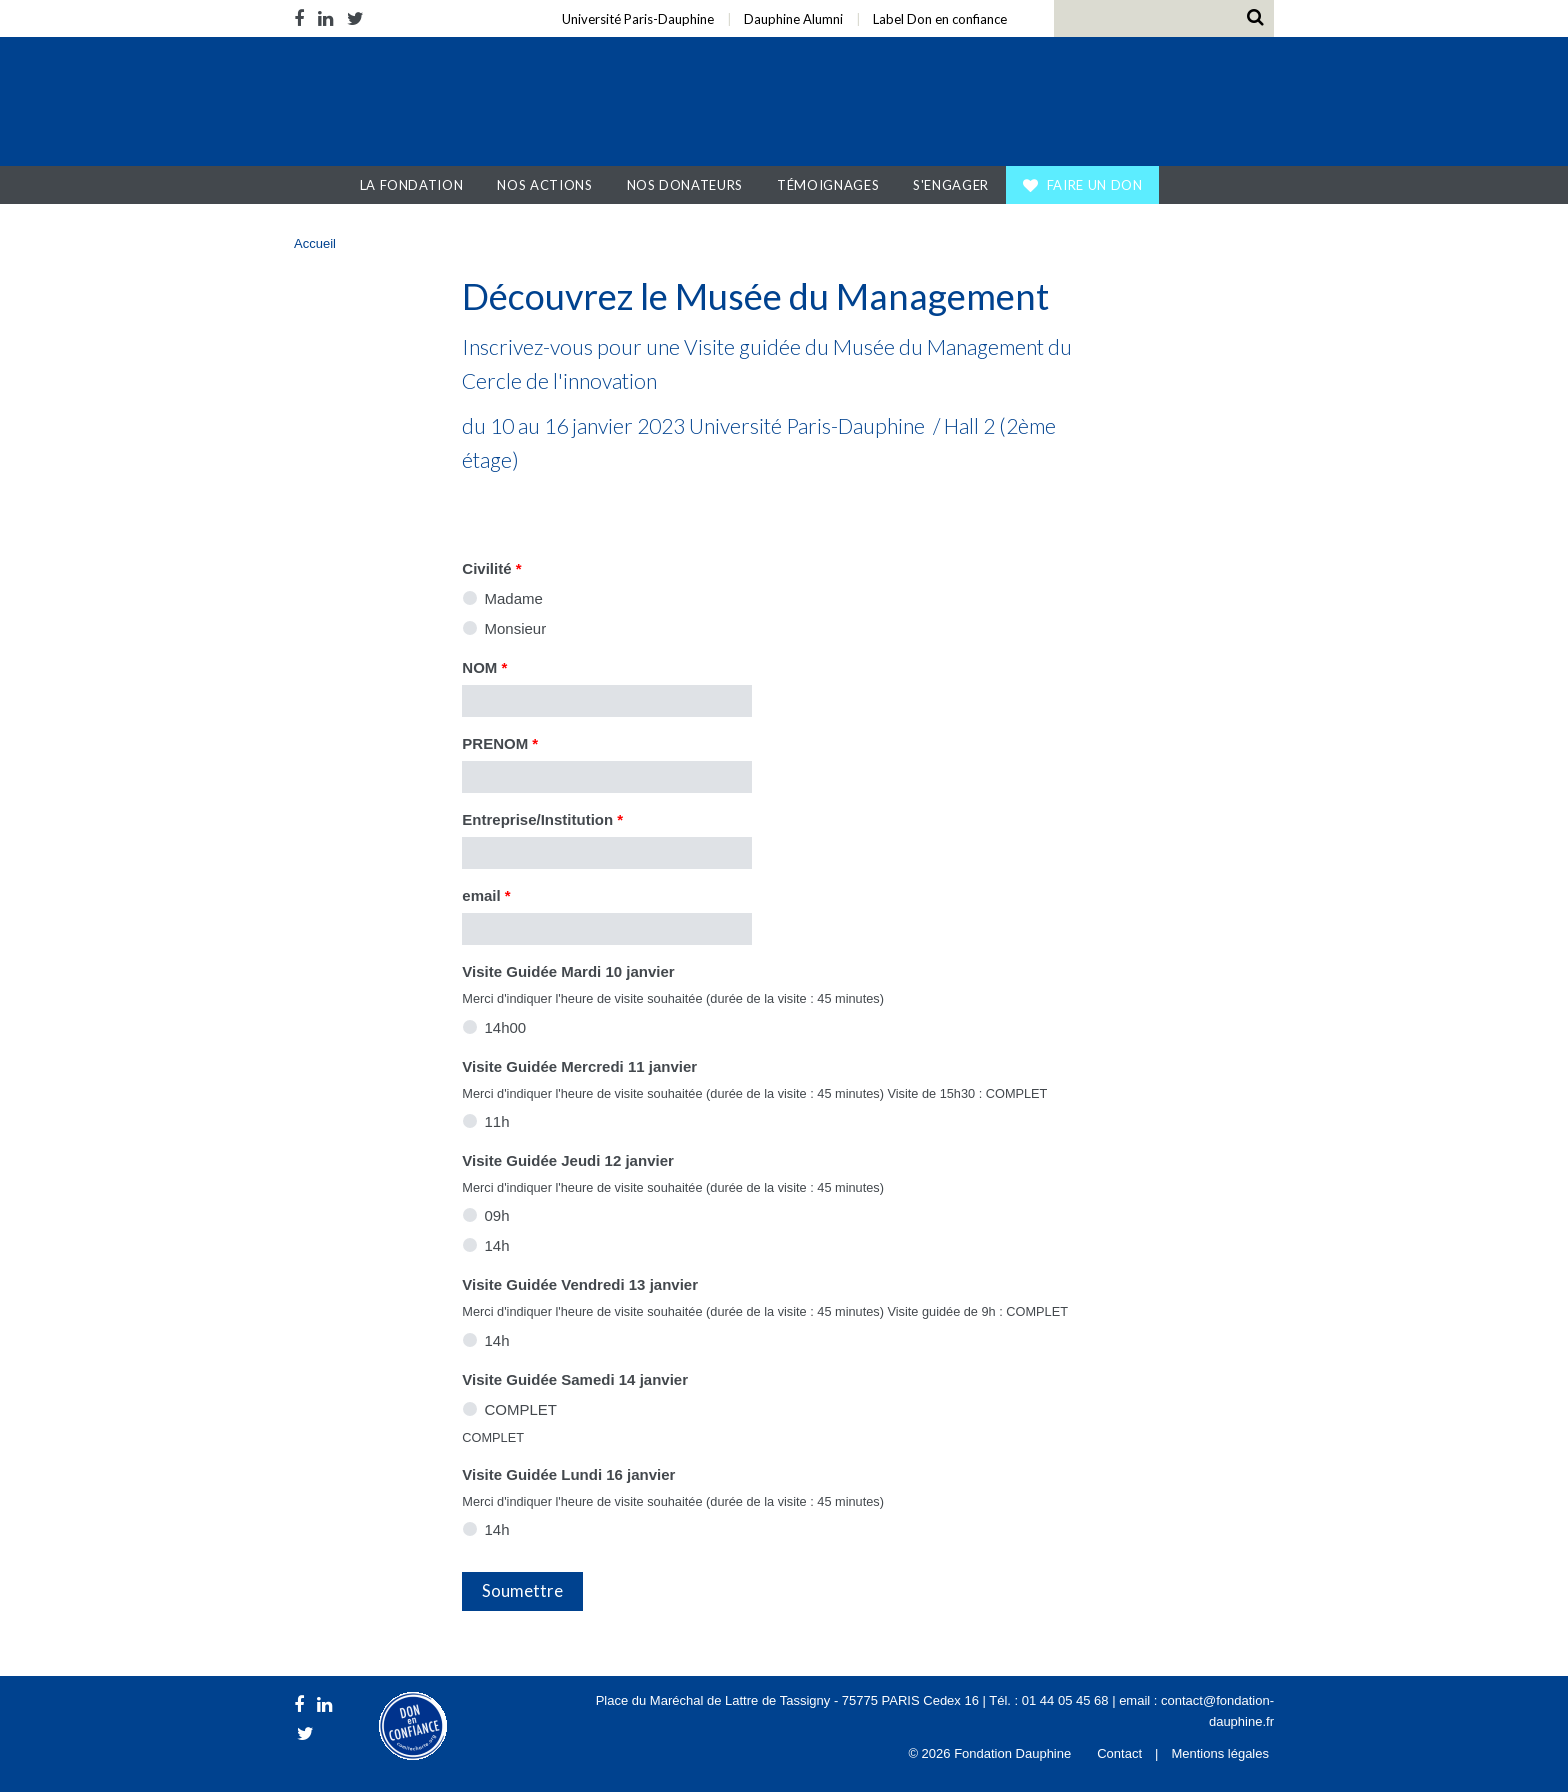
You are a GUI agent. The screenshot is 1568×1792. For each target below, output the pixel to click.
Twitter (355, 18)
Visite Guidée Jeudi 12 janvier (568, 1160)
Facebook (302, 18)
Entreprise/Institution (542, 819)
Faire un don (1095, 185)
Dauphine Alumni (793, 19)
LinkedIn (325, 18)
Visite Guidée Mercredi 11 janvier (579, 1066)
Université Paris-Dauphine (638, 19)
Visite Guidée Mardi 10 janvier (568, 971)
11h (497, 1121)
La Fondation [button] (412, 185)
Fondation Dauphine (422, 104)
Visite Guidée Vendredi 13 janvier (580, 1284)
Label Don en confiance (940, 19)
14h (497, 1245)
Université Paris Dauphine (1082, 104)
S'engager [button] (951, 185)
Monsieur (516, 628)
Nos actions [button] (544, 185)
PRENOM (500, 743)
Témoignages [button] (828, 185)
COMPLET (521, 1409)
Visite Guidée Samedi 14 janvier (575, 1379)
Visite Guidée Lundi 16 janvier (568, 1474)
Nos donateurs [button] (685, 185)
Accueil (323, 185)
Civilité (491, 568)
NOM (484, 667)
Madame (514, 598)
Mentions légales (1220, 1753)
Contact (1119, 1753)
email (486, 895)
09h (497, 1215)
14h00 (506, 1027)
